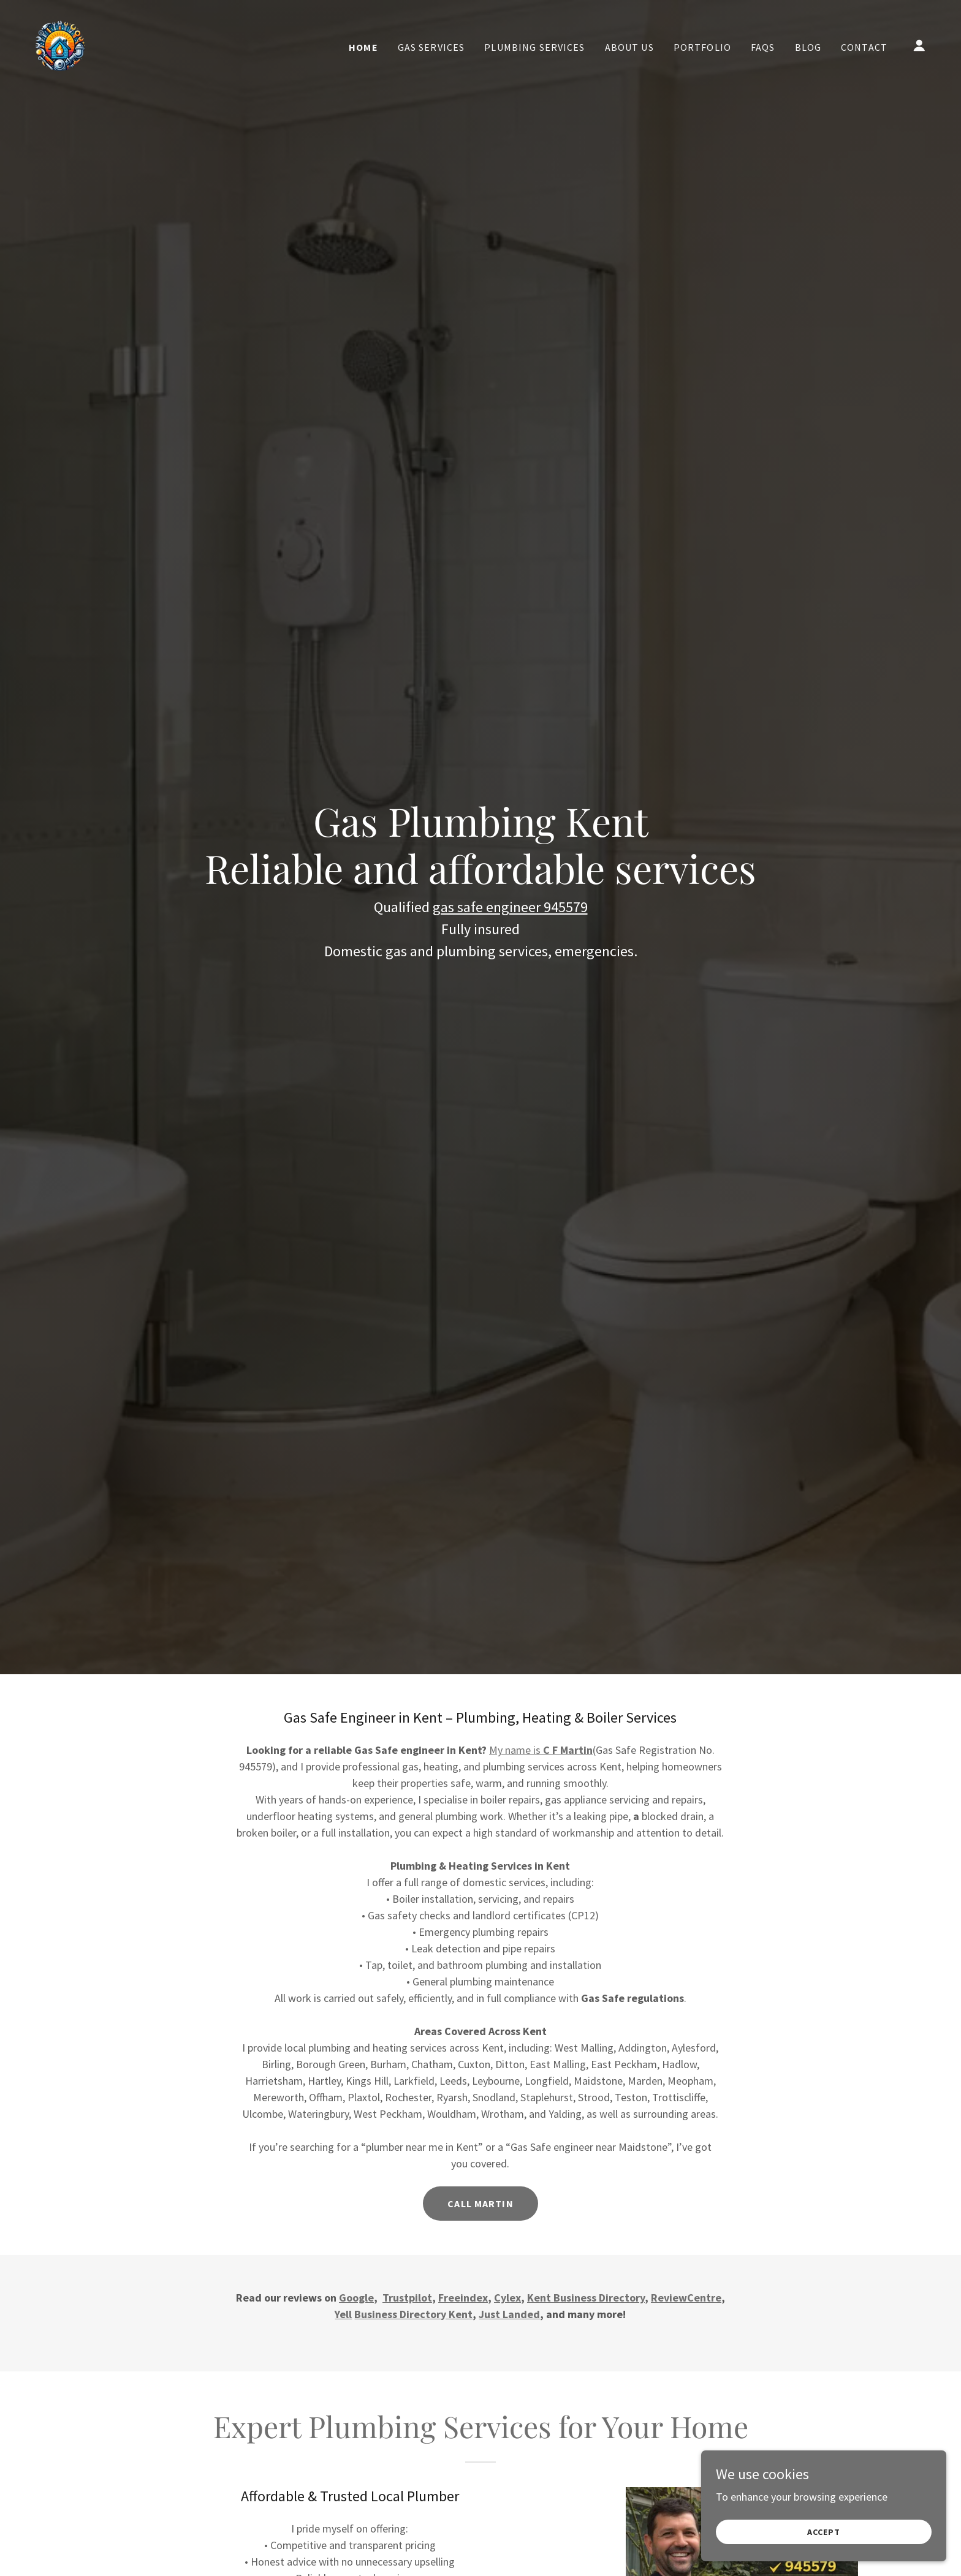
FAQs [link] (763, 47)
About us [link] (629, 47)
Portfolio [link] (702, 47)
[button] (919, 45)
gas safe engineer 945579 (510, 906)
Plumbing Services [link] (534, 47)
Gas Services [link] (431, 47)
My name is (541, 1750)
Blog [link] (808, 47)
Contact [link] (864, 47)
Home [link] (363, 47)
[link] (60, 44)
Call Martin (480, 2203)
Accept (823, 2531)
